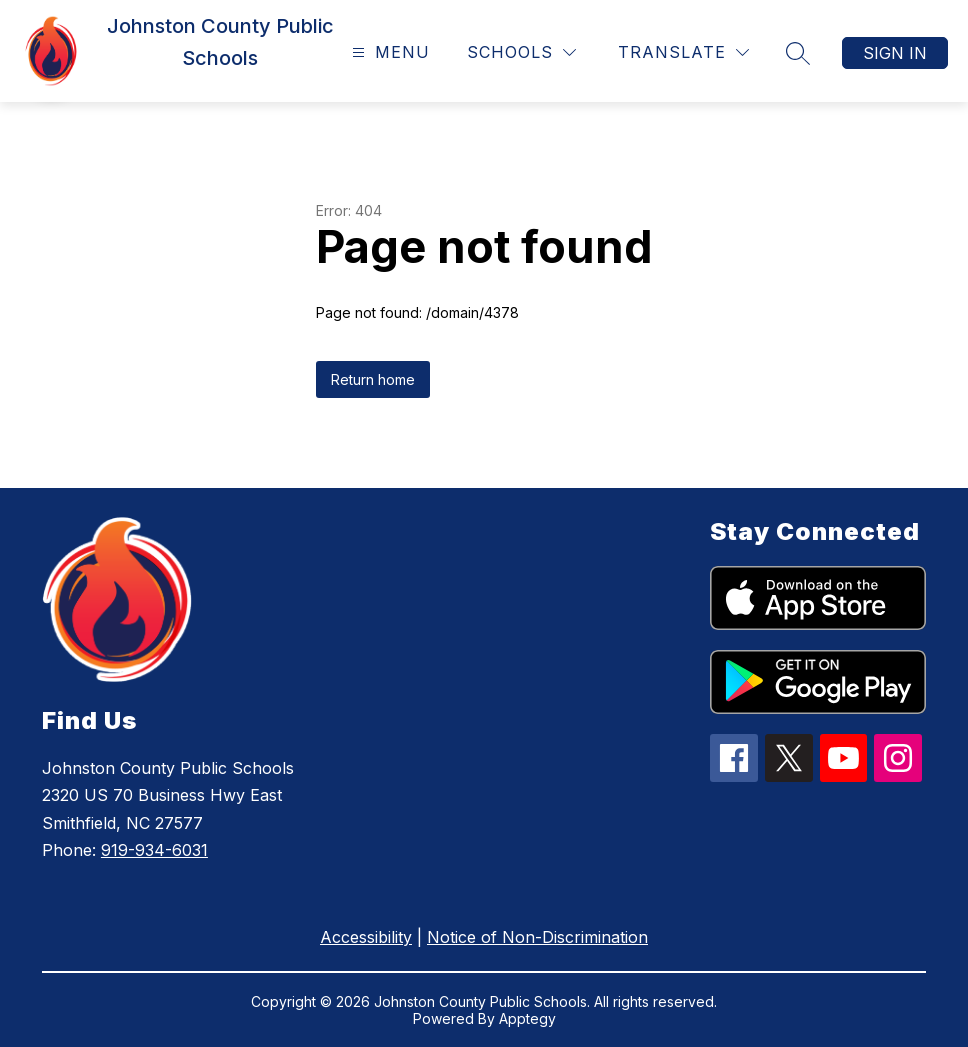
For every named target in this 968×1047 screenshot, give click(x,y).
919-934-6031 (154, 850)
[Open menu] (388, 52)
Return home (373, 379)
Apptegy (527, 1018)
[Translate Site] (683, 52)
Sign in (895, 53)
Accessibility (366, 937)
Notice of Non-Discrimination (537, 937)
